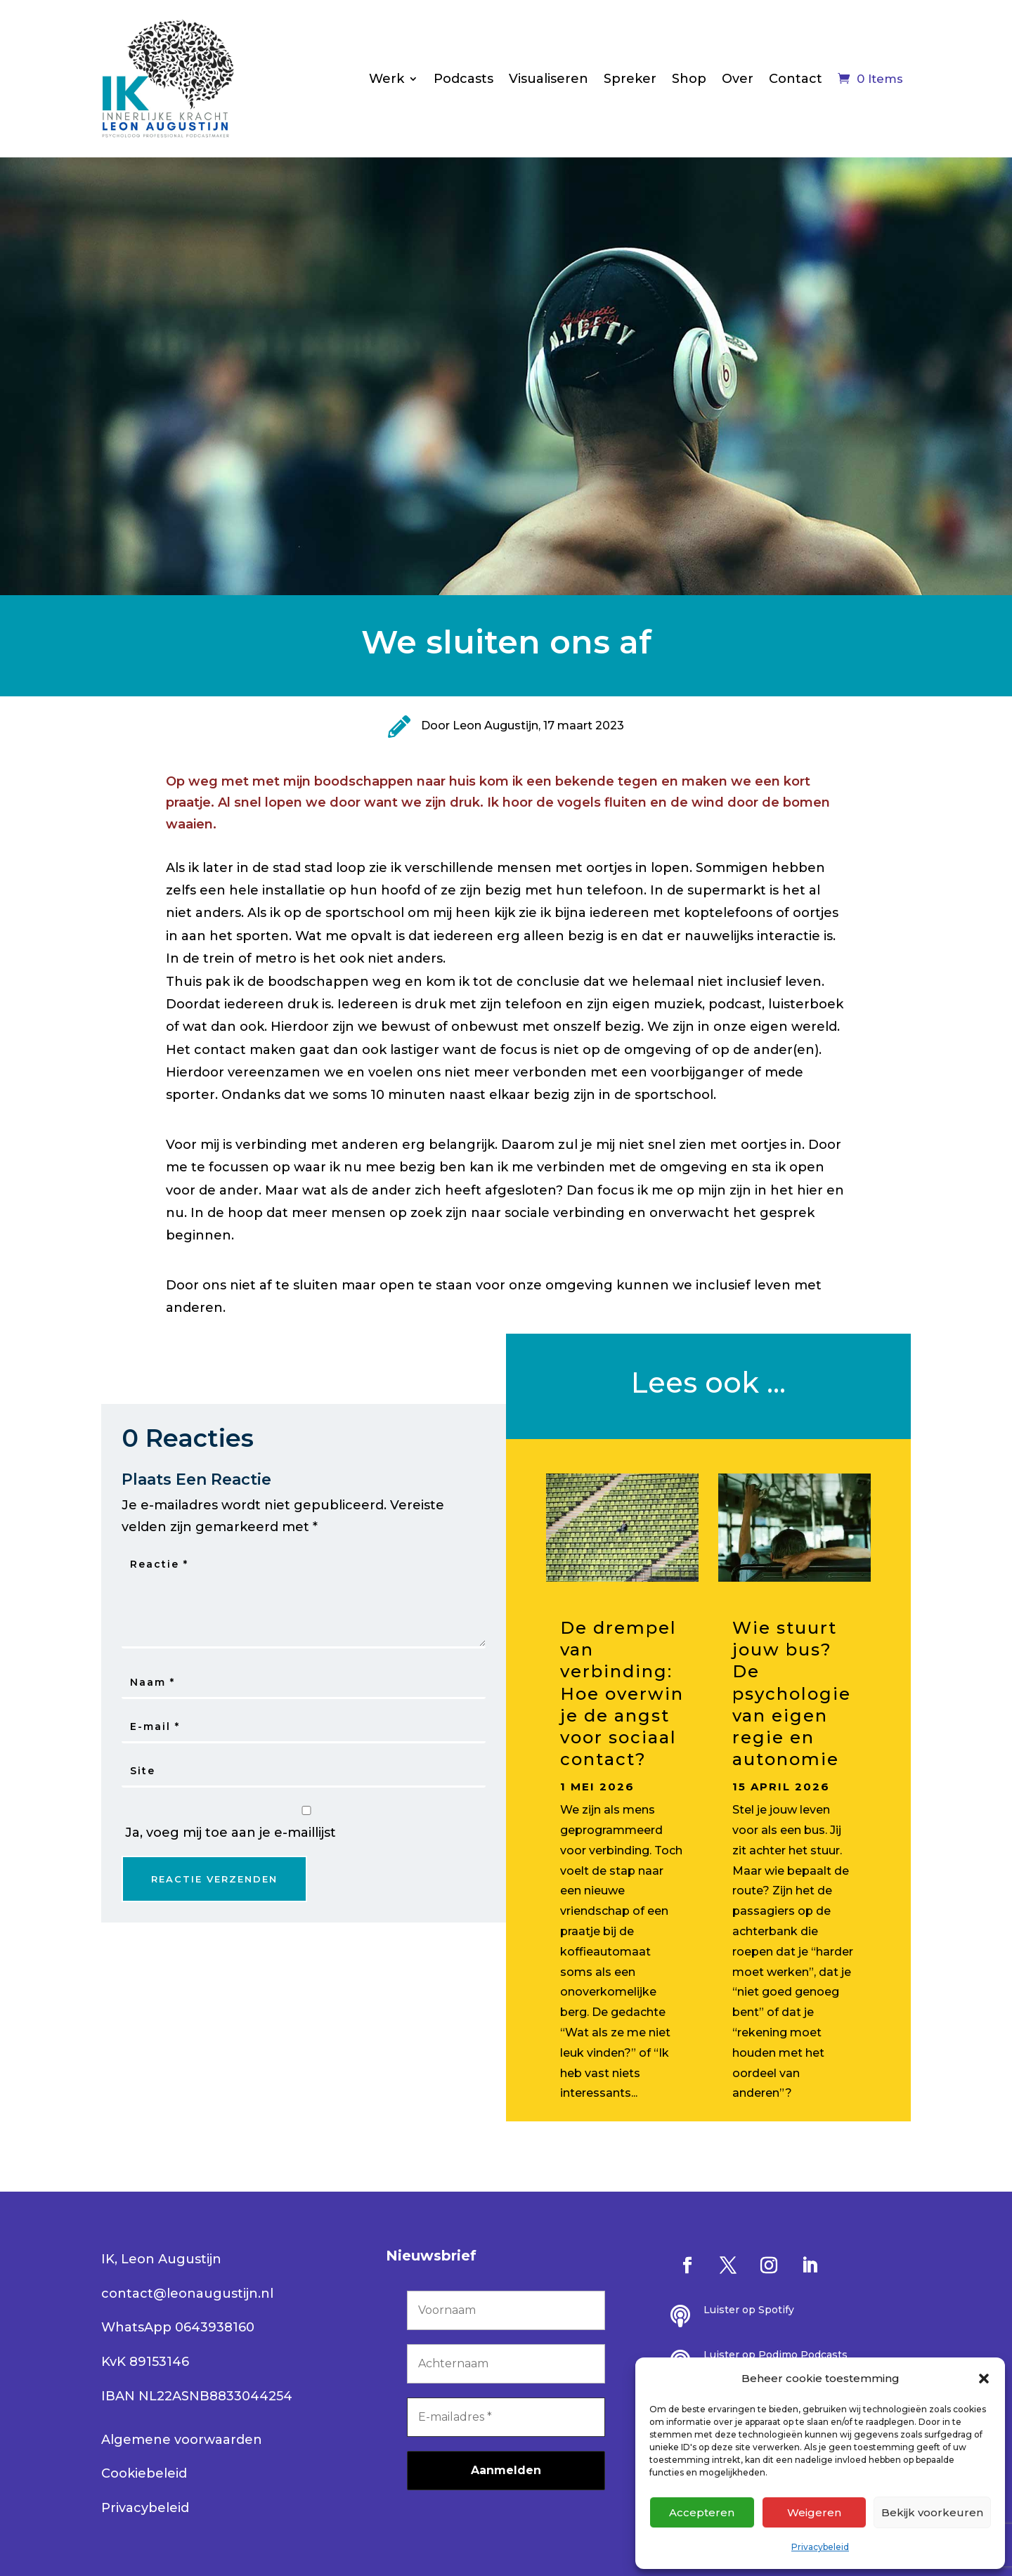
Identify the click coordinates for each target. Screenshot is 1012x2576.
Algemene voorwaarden (181, 2439)
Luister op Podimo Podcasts (775, 2354)
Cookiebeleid (144, 2473)
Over (737, 78)
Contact (795, 78)
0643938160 (214, 2327)
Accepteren (701, 2512)
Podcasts (463, 78)
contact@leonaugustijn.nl (187, 2293)
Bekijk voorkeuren (932, 2512)
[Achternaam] (506, 2363)
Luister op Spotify (748, 2309)
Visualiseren (548, 78)
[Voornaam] (506, 2310)
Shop (689, 78)
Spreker (630, 78)
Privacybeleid (820, 2547)
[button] (984, 2379)
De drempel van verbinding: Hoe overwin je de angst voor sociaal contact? (622, 1693)
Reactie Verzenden (214, 1879)
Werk (386, 78)
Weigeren (814, 2512)
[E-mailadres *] (506, 2417)
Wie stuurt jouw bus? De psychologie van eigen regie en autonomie (791, 1693)
